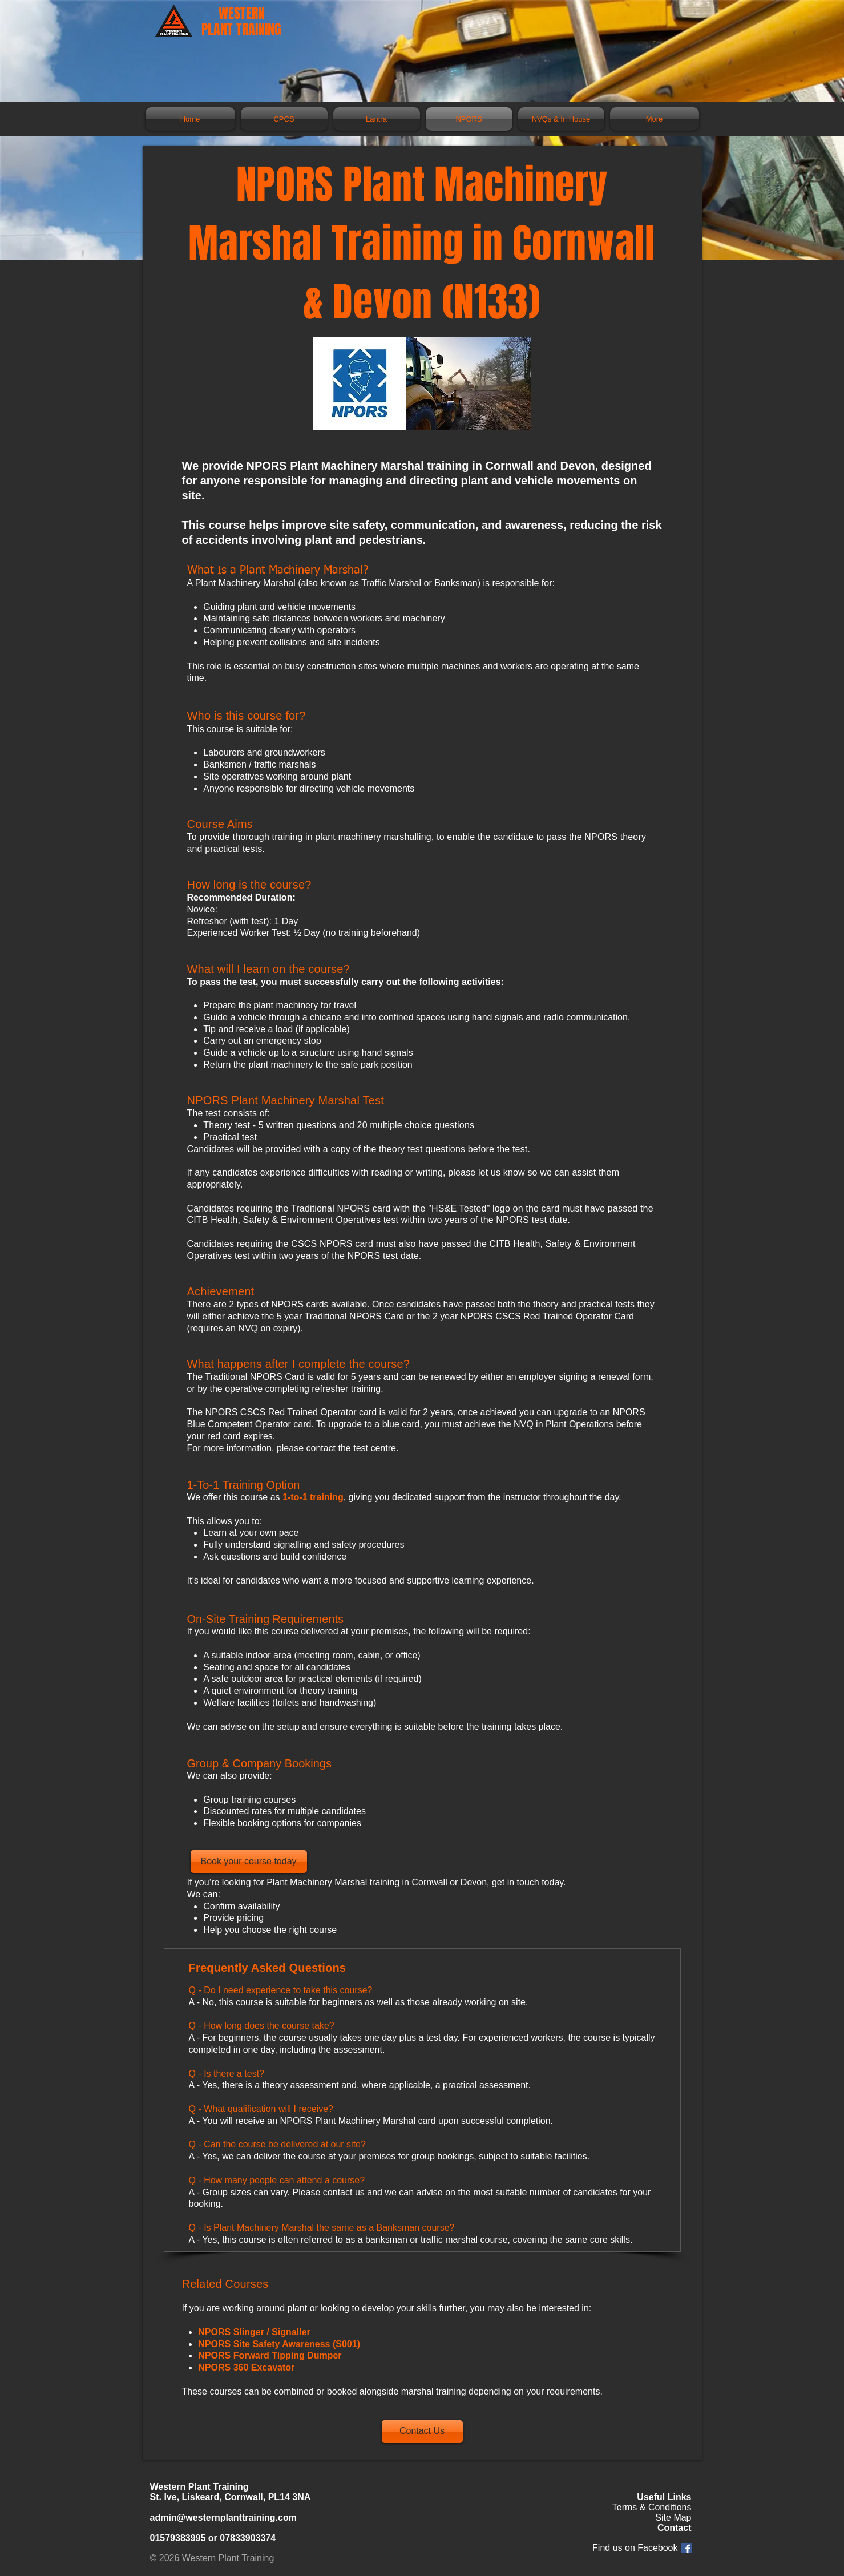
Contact (674, 2528)
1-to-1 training (313, 1497)
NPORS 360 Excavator (246, 2367)
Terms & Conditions (652, 2507)
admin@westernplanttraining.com (223, 2517)
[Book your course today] (249, 1861)
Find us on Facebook (634, 2548)
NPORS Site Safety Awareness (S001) (279, 2344)
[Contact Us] (422, 2431)
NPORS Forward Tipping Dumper (269, 2355)
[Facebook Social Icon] (686, 2548)
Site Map (673, 2517)
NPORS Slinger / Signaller (254, 2332)
